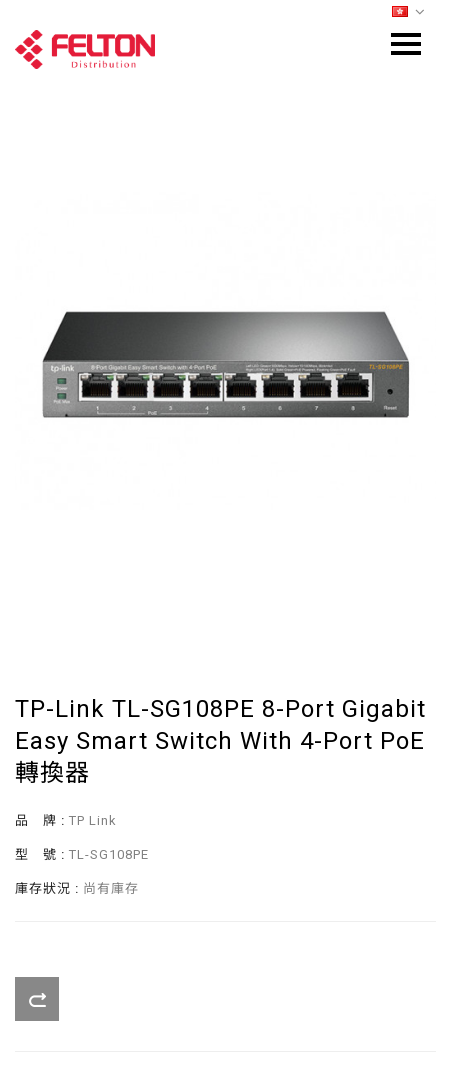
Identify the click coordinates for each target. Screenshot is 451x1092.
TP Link (93, 820)
